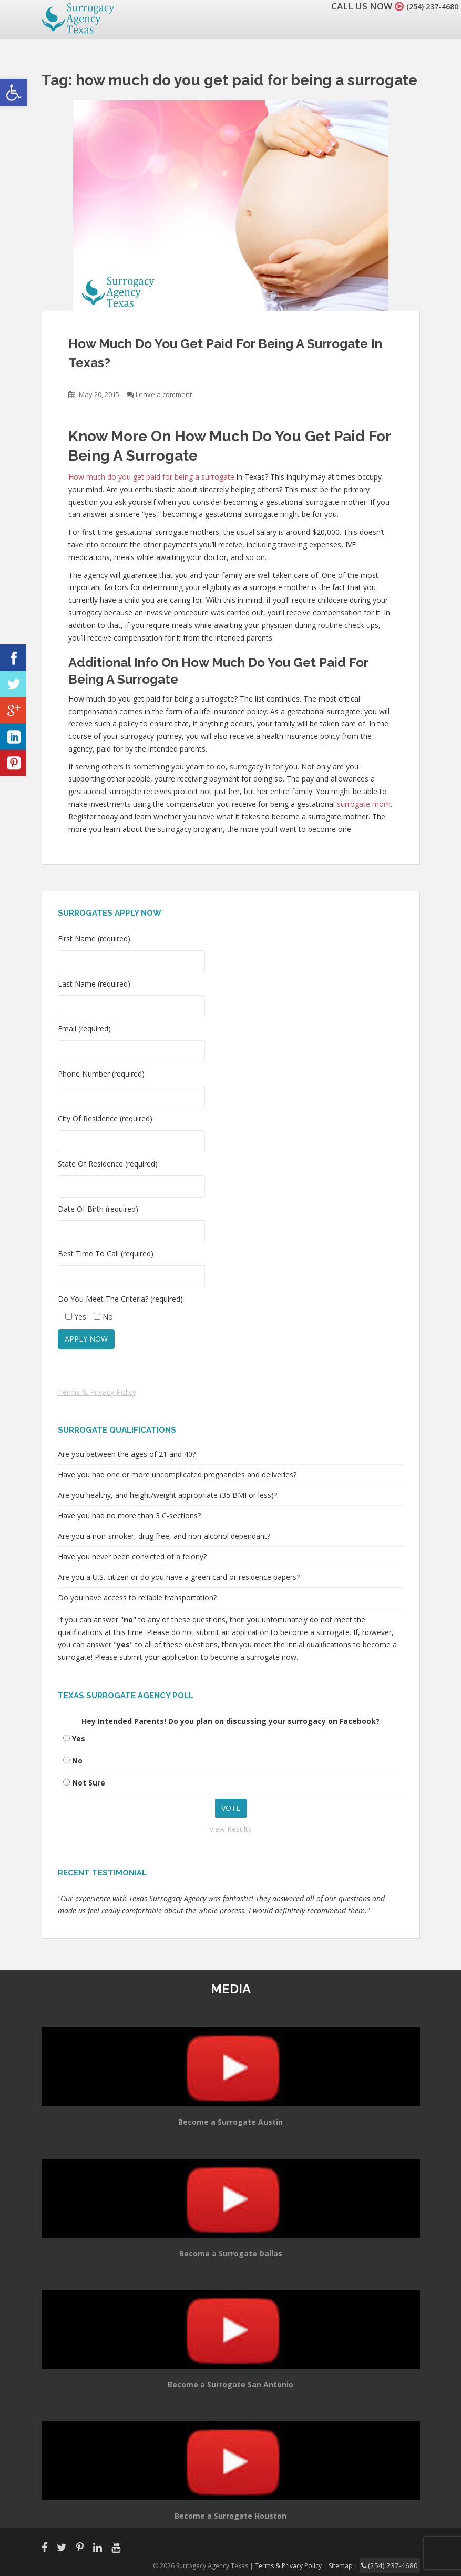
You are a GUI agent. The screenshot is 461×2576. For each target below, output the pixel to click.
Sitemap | (354, 2564)
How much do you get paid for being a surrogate (151, 477)
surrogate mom (364, 804)
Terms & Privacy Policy (97, 1392)
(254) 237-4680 (426, 6)
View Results (230, 1829)
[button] (13, 92)
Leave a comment (164, 394)
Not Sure (88, 1783)
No (77, 1761)
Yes (78, 1738)
